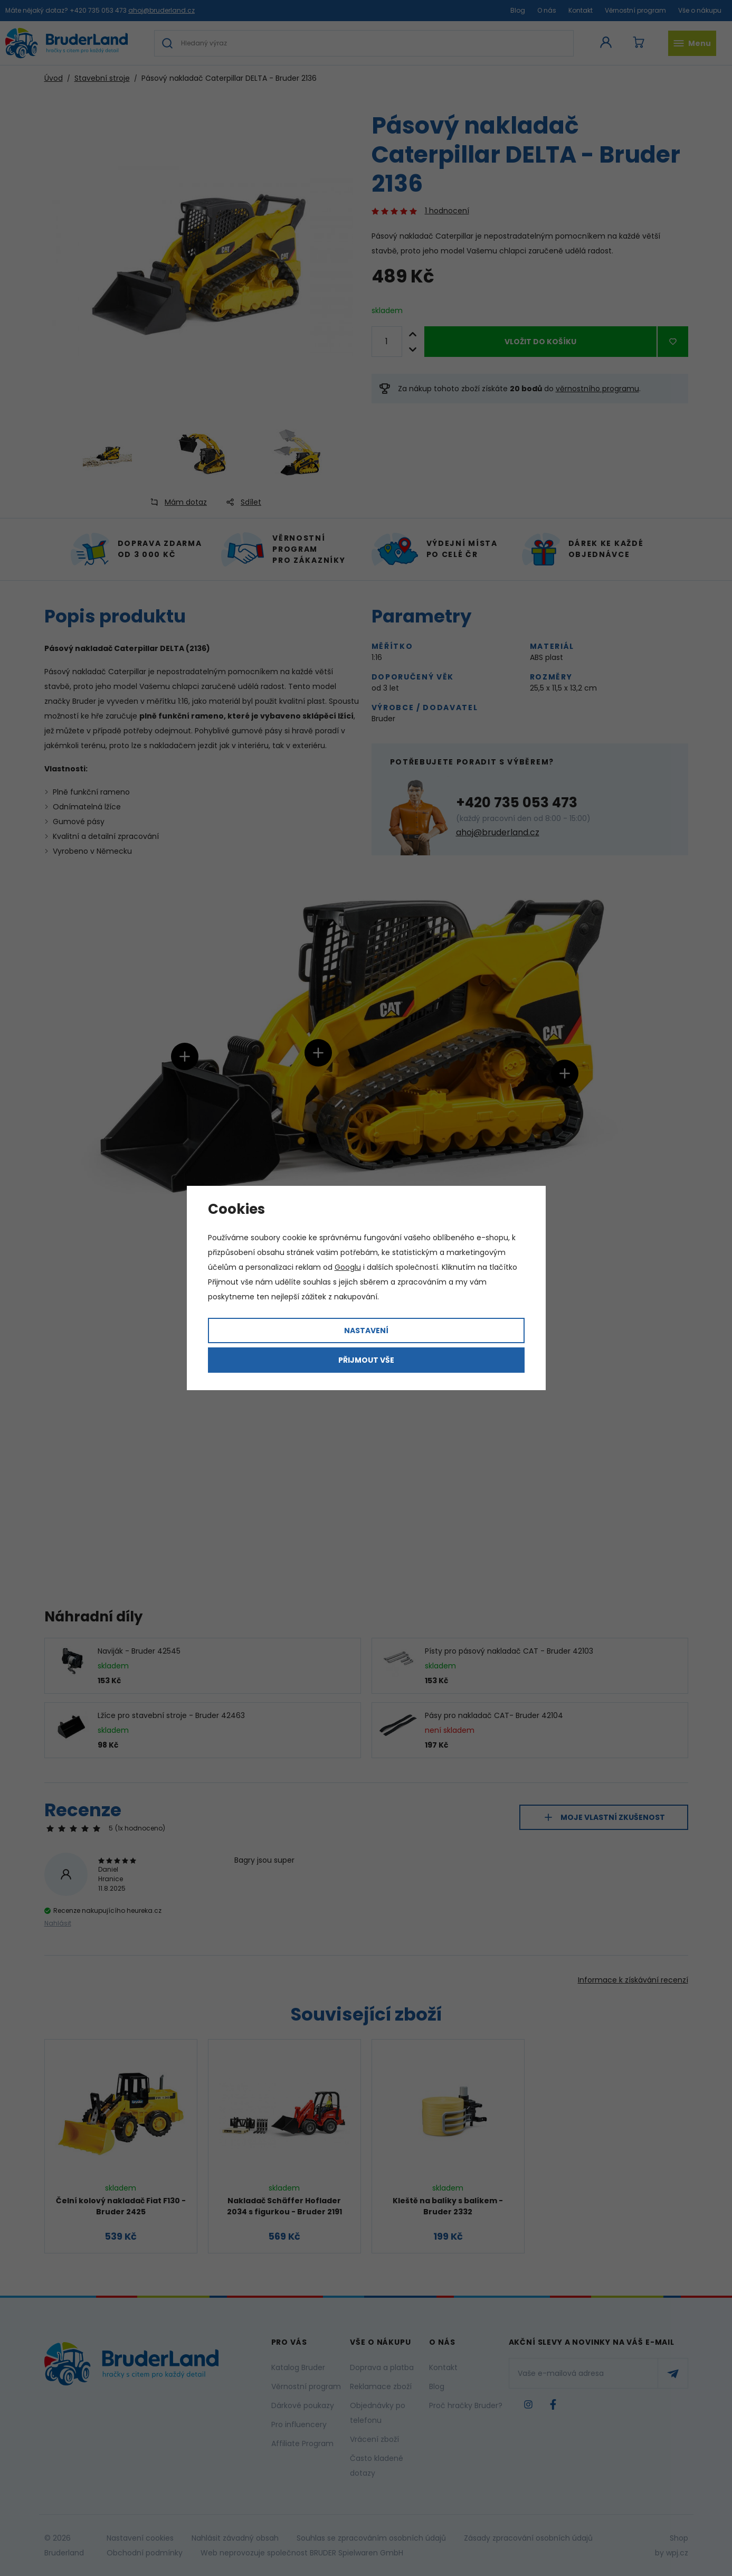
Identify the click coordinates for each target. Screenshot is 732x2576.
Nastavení (366, 1330)
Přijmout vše (366, 1360)
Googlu (348, 1267)
